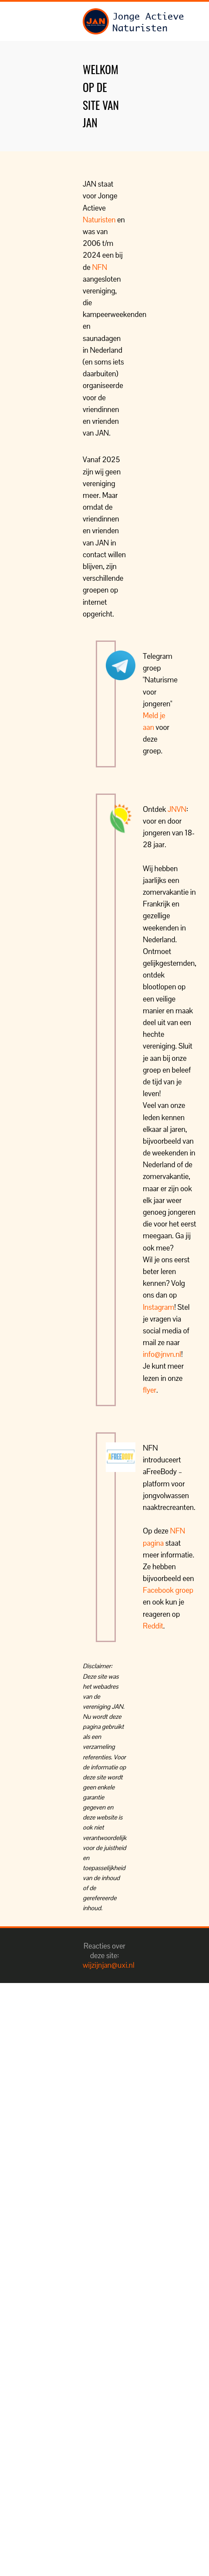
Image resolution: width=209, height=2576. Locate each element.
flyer (149, 1390)
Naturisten (99, 220)
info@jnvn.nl (162, 1354)
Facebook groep (168, 1590)
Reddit (153, 1626)
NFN (99, 267)
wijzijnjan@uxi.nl (109, 1965)
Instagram (158, 1307)
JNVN (177, 809)
